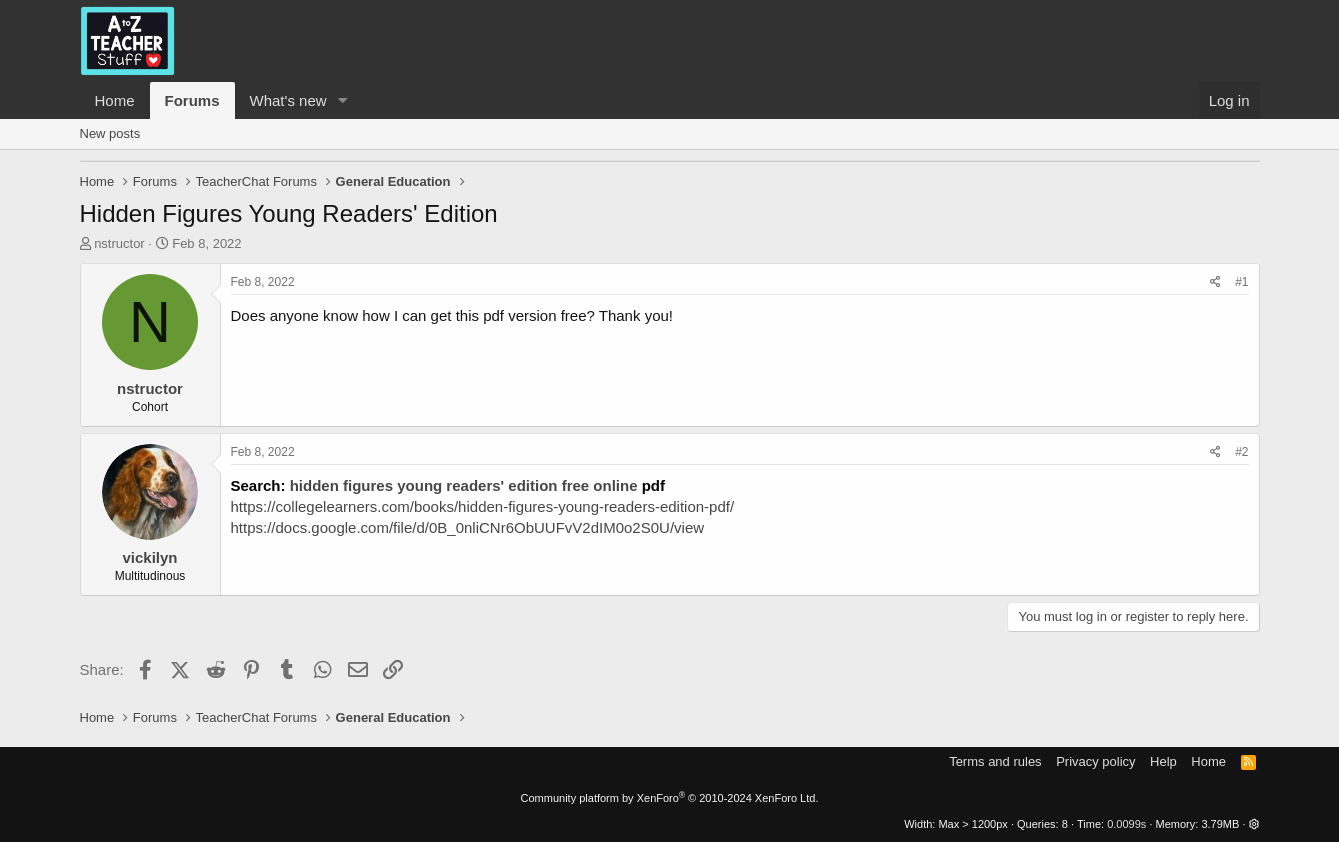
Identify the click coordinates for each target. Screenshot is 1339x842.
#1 (1241, 282)
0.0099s (1126, 824)
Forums (192, 100)
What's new (288, 100)
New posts (110, 133)
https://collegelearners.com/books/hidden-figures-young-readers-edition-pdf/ (483, 506)
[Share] (1215, 282)
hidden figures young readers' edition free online (464, 485)
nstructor (119, 243)
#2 (1241, 452)
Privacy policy (1095, 761)
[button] (342, 100)
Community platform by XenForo (670, 798)
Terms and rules (995, 761)
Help (1163, 761)
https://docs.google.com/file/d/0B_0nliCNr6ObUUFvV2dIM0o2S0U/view (468, 527)
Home (115, 100)
